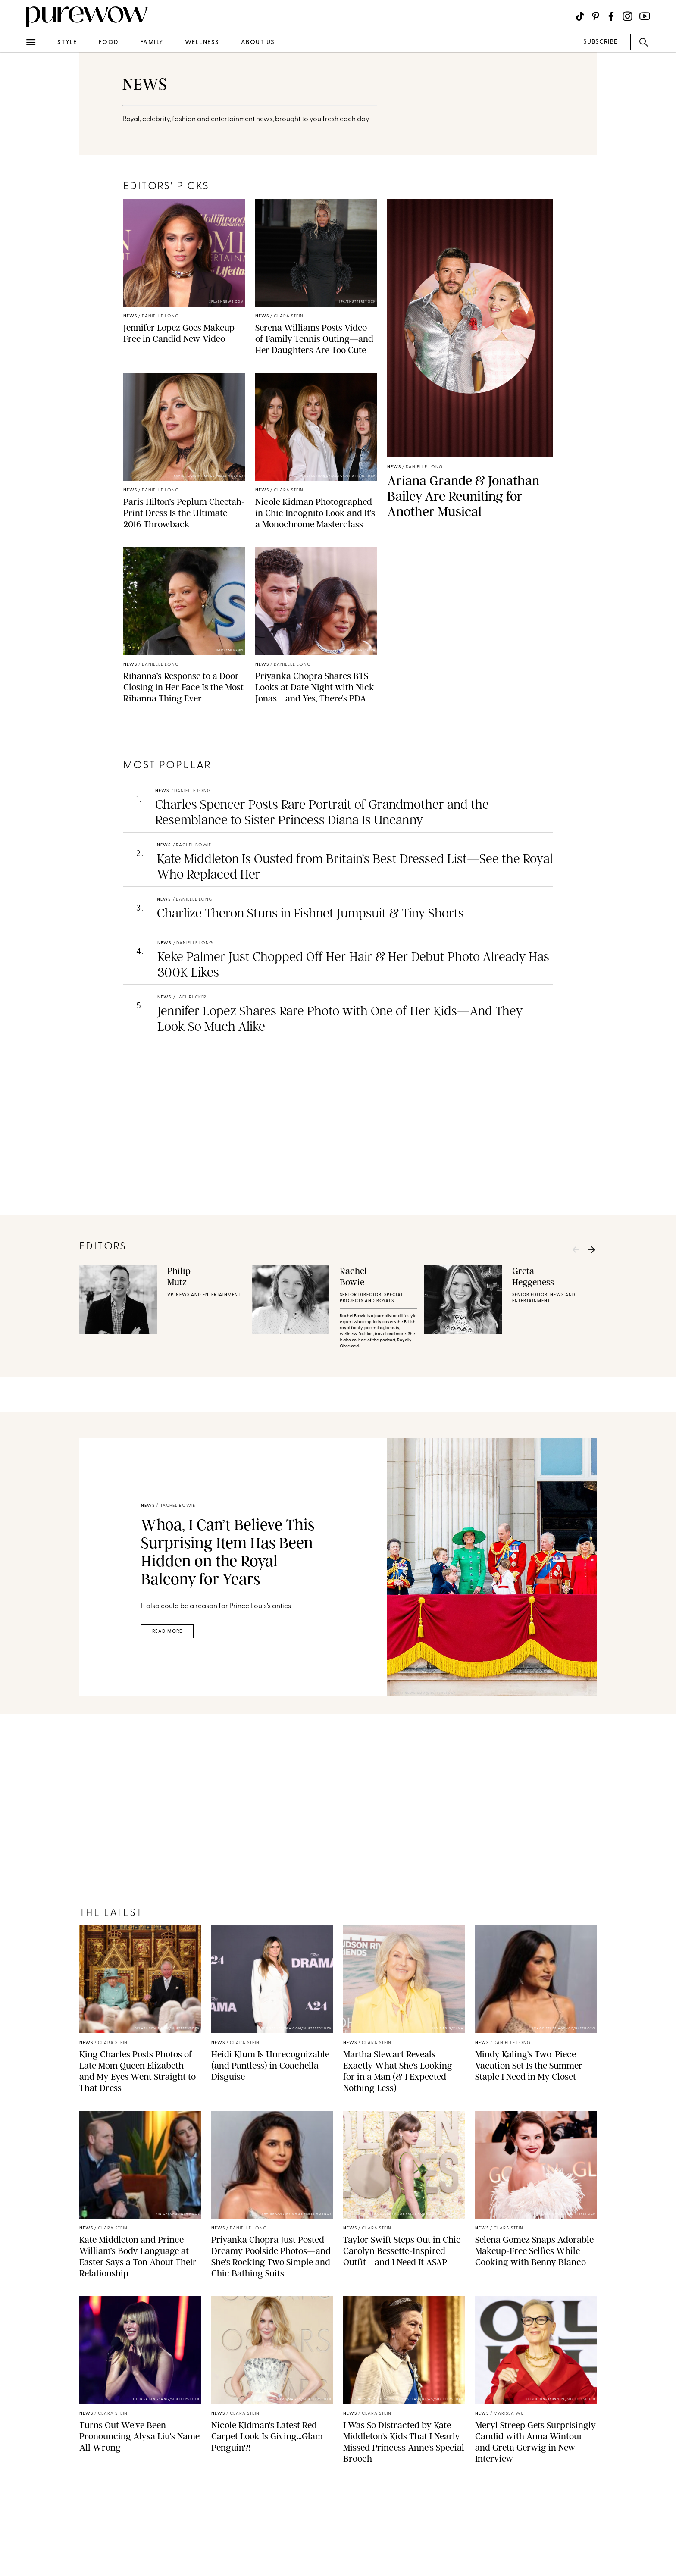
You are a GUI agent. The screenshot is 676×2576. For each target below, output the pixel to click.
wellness (202, 42)
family (151, 42)
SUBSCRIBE (600, 42)
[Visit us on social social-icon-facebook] (611, 16)
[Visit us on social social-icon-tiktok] (580, 16)
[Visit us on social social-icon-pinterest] (595, 16)
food (109, 42)
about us (258, 42)
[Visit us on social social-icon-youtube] (644, 16)
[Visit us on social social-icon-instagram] (627, 16)
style (67, 42)
